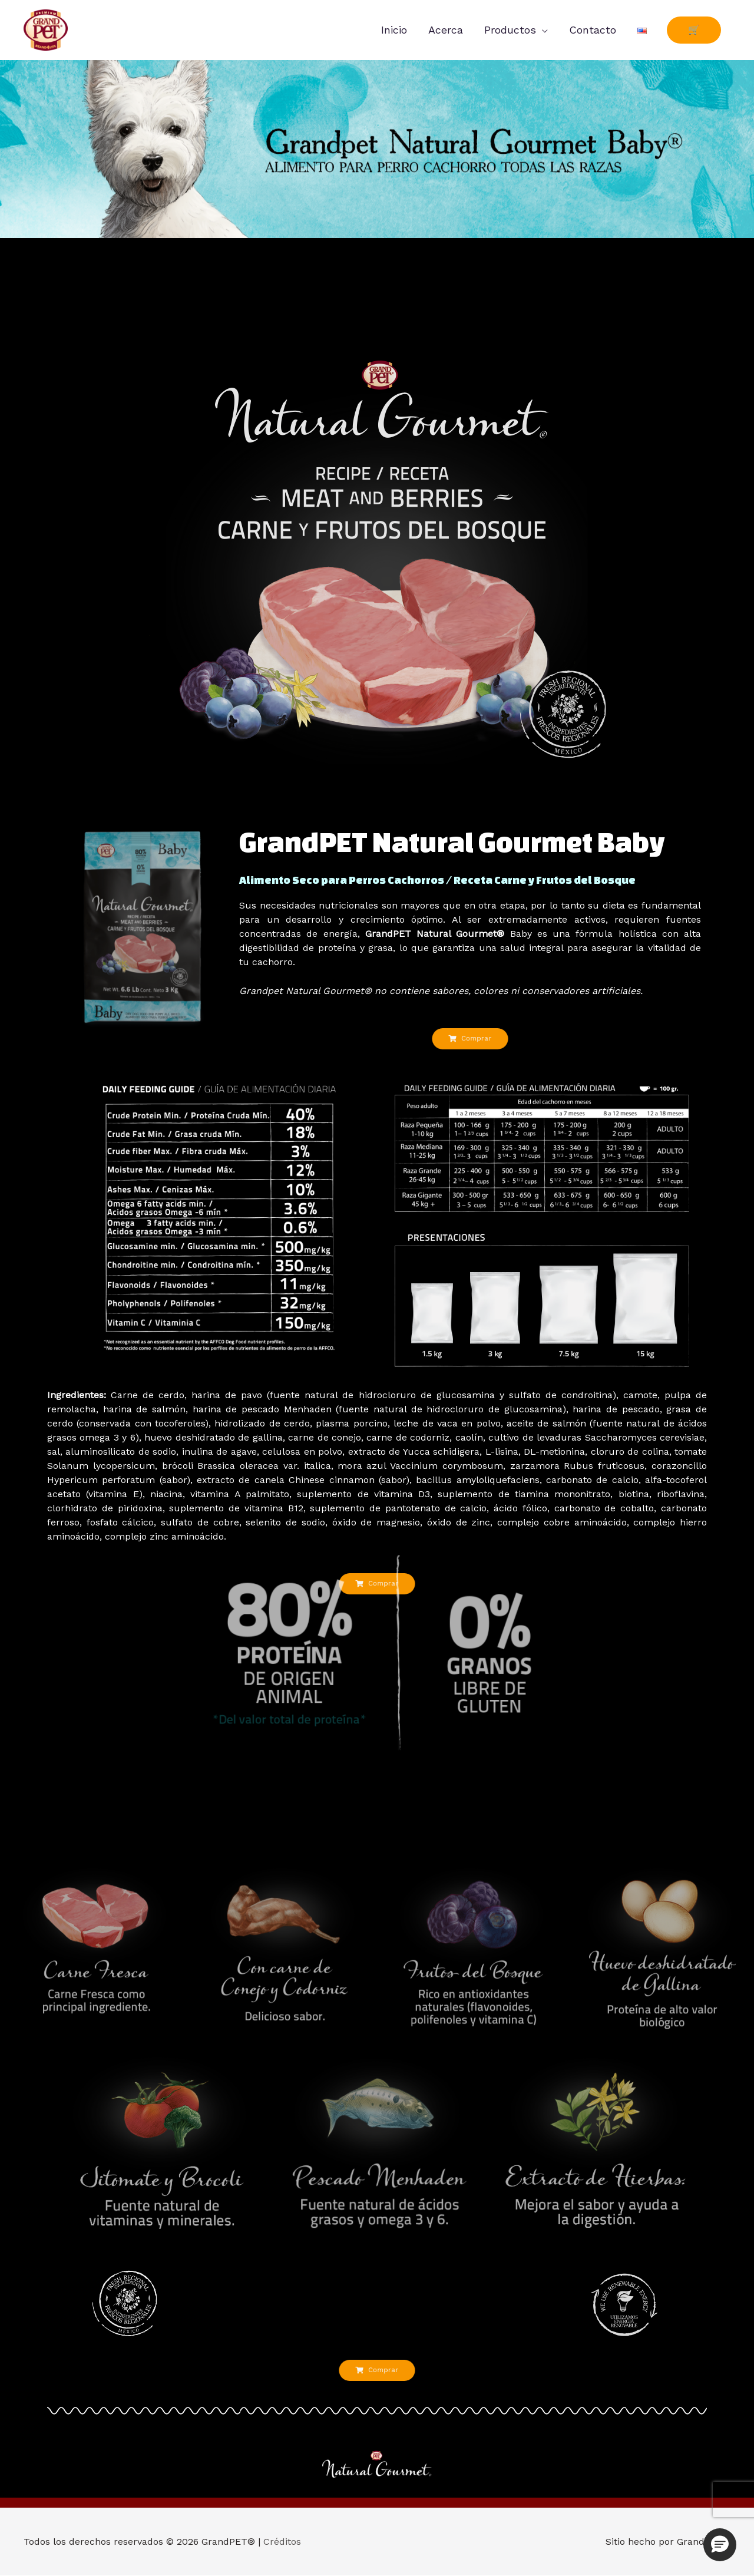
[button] (719, 2544)
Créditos (282, 2541)
